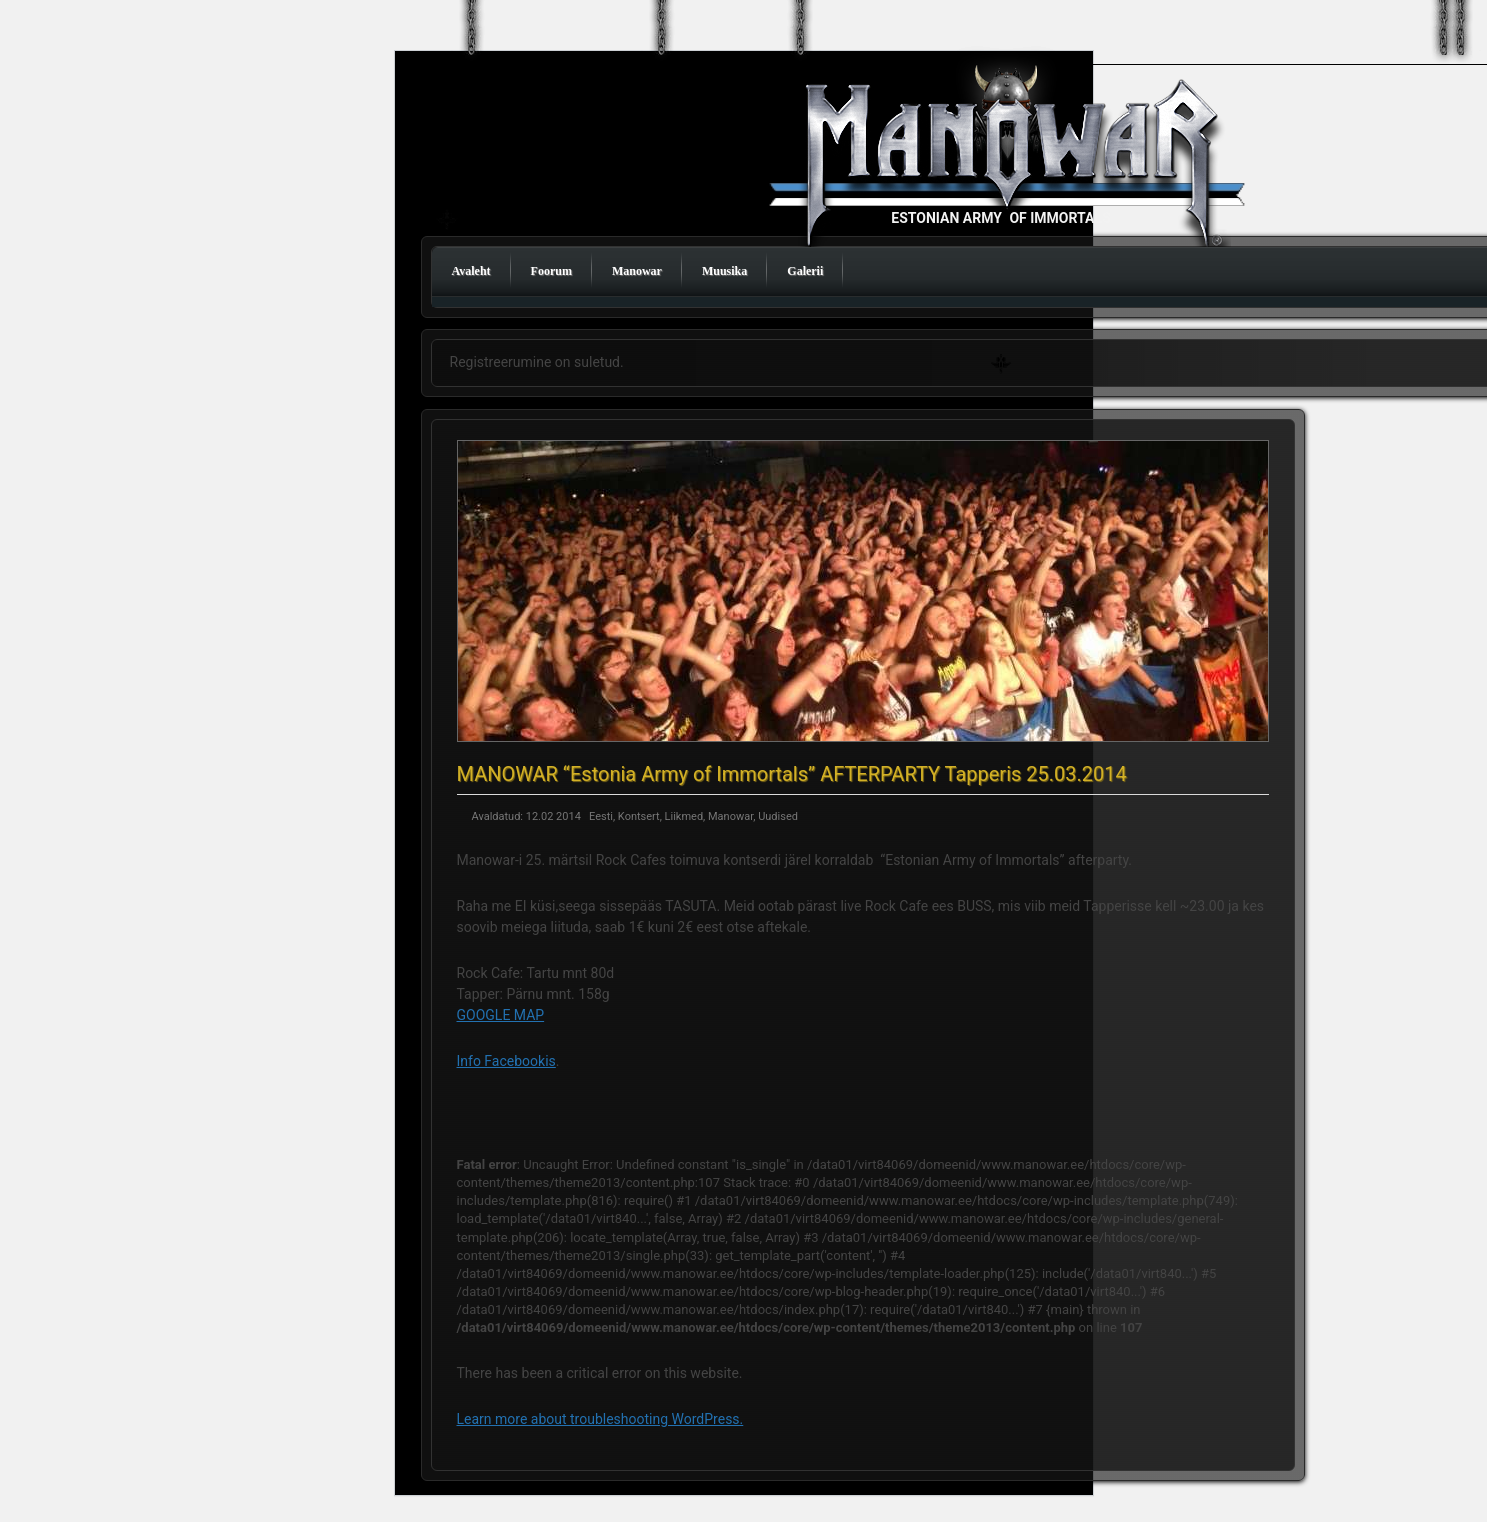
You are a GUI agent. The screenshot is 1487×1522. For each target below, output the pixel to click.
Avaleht (471, 271)
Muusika (724, 271)
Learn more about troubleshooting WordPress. (600, 1419)
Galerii (805, 271)
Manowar (637, 271)
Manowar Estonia (1011, 161)
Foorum (551, 271)
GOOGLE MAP (501, 1015)
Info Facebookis (506, 1061)
